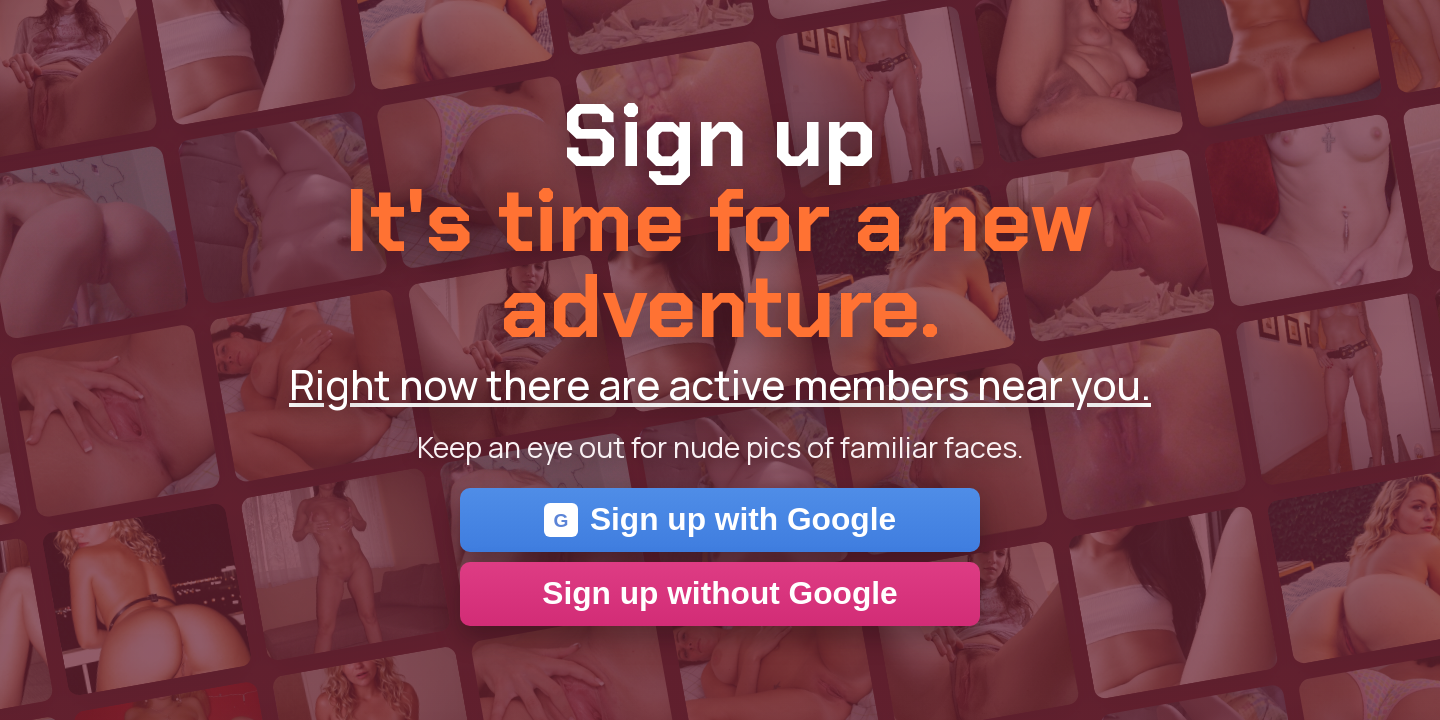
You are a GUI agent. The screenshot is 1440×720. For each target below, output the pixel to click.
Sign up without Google (719, 593)
